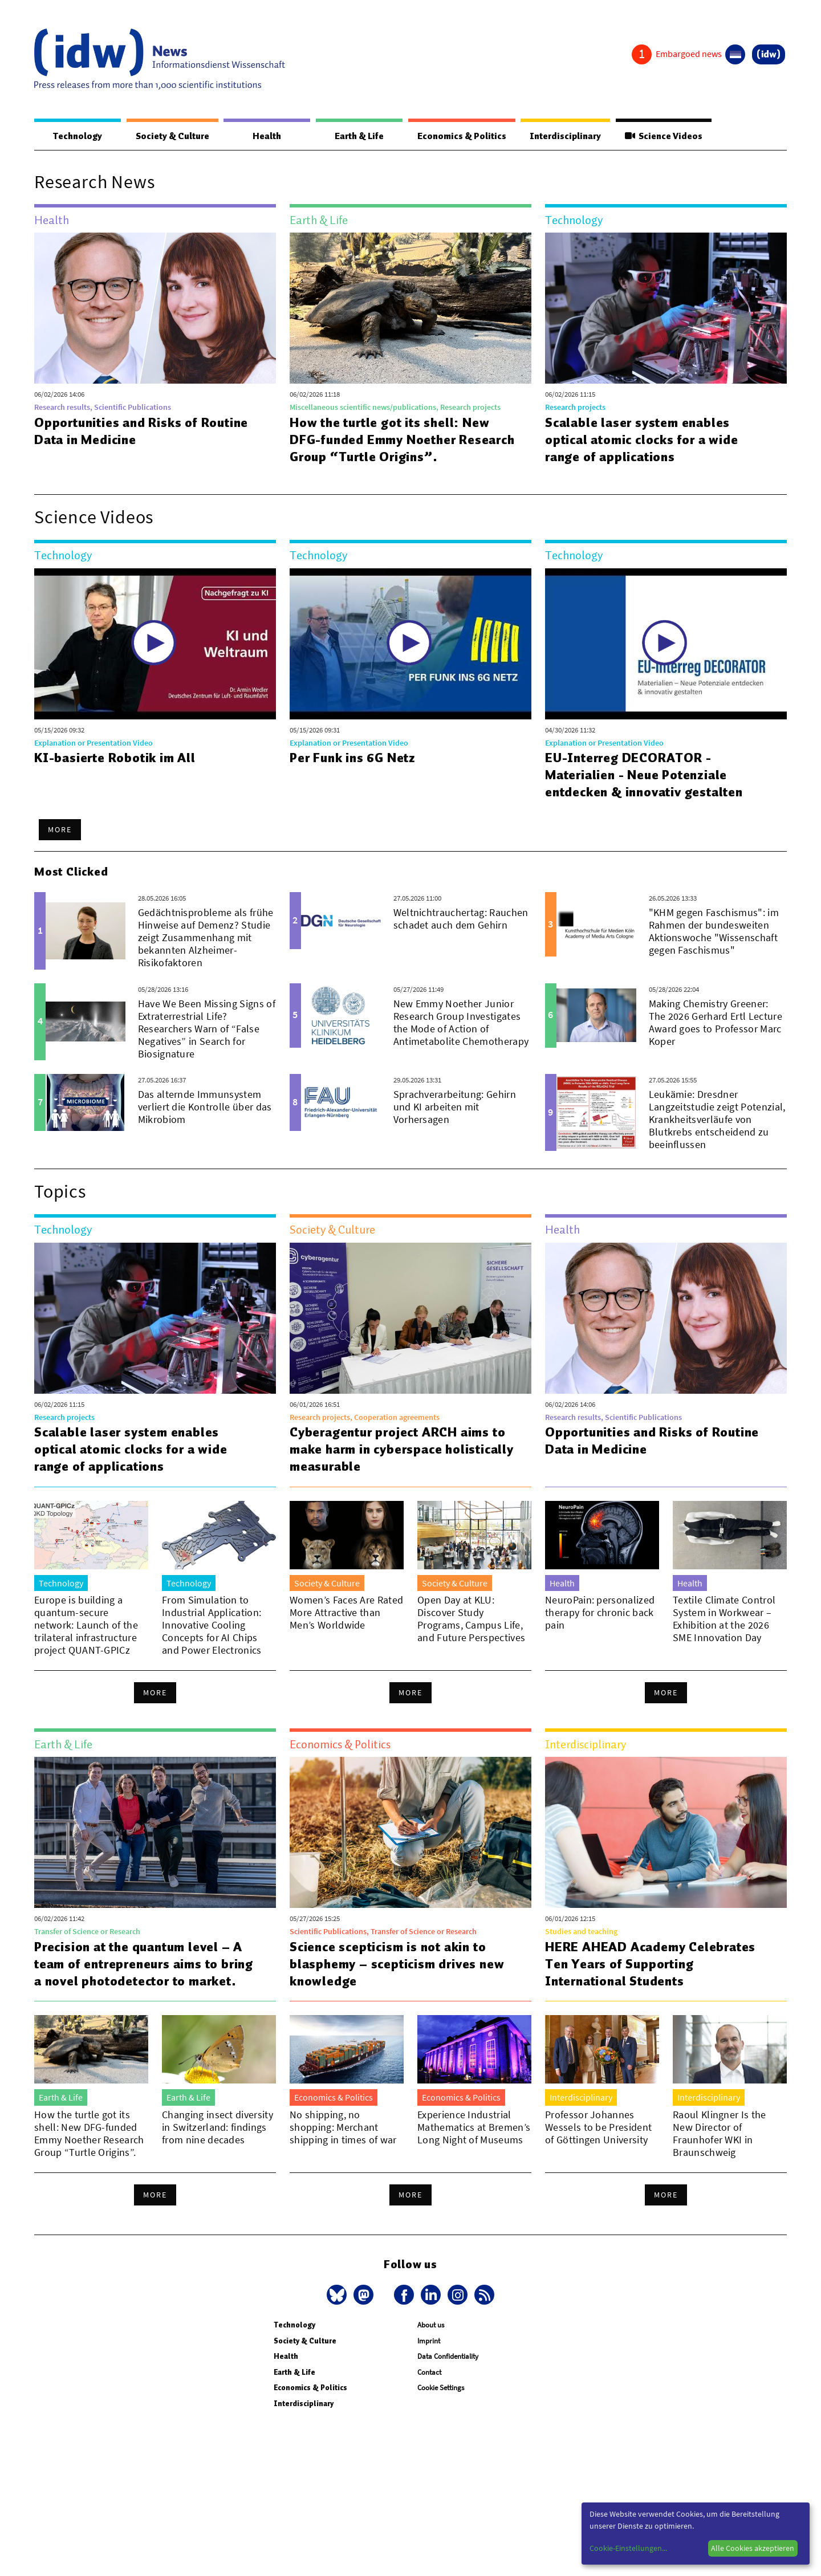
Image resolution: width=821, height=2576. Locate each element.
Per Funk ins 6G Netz (353, 757)
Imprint (428, 2341)
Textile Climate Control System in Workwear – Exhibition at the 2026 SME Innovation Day (724, 1618)
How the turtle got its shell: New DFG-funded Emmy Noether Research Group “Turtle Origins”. (402, 439)
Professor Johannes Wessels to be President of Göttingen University (598, 2127)
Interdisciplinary (565, 136)
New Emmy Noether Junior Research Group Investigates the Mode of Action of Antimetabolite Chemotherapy (461, 1022)
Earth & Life (359, 136)
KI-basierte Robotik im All (115, 757)
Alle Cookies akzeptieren (752, 2548)
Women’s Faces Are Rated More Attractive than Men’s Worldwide (346, 1612)
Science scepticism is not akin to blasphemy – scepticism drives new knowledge (397, 1964)
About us (430, 2325)
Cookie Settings (440, 2387)
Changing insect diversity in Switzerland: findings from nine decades (217, 2127)
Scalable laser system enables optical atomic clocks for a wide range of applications (641, 439)
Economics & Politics (461, 136)
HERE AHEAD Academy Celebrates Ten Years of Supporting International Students (650, 1964)
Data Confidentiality (447, 2356)
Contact (429, 2372)
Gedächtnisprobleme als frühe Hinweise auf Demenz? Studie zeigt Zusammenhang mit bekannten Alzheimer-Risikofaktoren (206, 937)
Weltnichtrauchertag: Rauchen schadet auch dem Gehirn (461, 918)
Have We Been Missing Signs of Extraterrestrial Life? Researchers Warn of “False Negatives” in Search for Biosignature (206, 1028)
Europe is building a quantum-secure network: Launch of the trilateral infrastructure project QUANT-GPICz (86, 1625)
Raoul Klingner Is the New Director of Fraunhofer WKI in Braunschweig (719, 2133)
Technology (77, 136)
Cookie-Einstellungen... (628, 2548)
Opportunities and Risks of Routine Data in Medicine (141, 431)
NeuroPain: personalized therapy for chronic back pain (600, 1612)
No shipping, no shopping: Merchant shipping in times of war (343, 2127)
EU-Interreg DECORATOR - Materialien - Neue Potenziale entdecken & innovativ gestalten (644, 774)
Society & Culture (172, 136)
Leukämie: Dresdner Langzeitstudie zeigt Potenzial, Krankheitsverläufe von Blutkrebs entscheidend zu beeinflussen (717, 1119)
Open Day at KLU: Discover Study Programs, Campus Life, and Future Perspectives (471, 1618)
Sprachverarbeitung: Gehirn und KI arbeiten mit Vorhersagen (454, 1107)
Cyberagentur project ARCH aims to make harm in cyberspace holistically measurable (402, 1449)
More (60, 829)
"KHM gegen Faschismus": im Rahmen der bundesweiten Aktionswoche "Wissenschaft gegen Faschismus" (714, 931)
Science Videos (663, 136)
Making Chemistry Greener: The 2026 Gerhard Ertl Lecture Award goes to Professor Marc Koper (715, 1022)
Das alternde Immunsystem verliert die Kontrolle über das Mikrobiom (205, 1107)
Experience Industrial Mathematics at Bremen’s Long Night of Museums (473, 2127)
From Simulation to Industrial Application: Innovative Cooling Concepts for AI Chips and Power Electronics (212, 1625)
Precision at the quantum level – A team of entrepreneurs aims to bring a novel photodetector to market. (143, 1964)
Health (267, 136)
